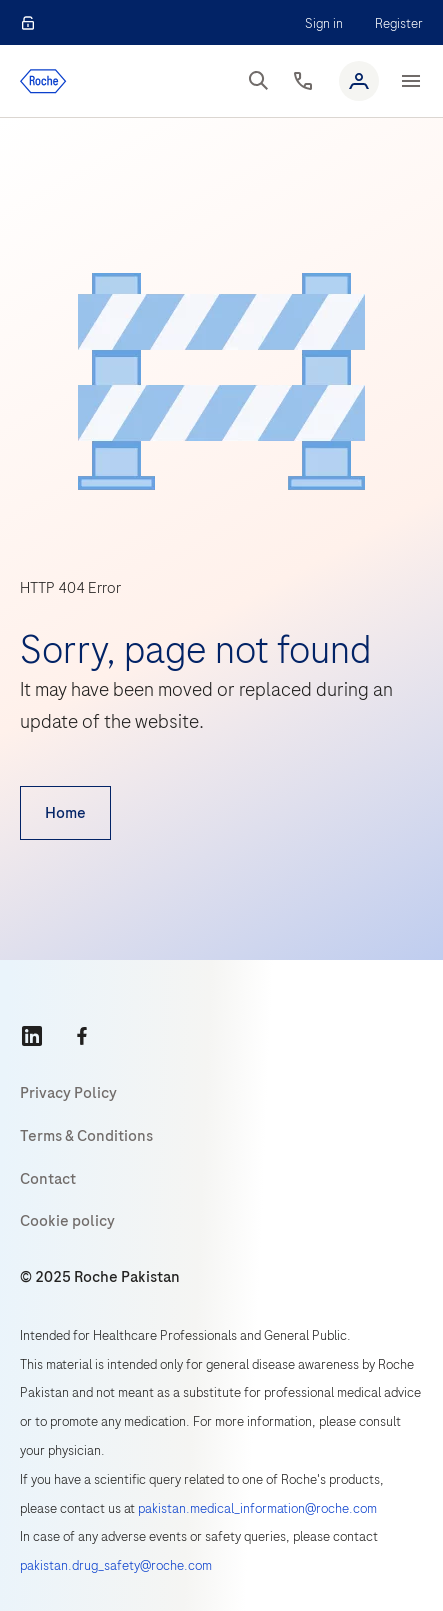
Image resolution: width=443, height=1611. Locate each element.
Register (399, 23)
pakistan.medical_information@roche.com (257, 1508)
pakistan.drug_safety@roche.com (116, 1565)
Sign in (324, 23)
